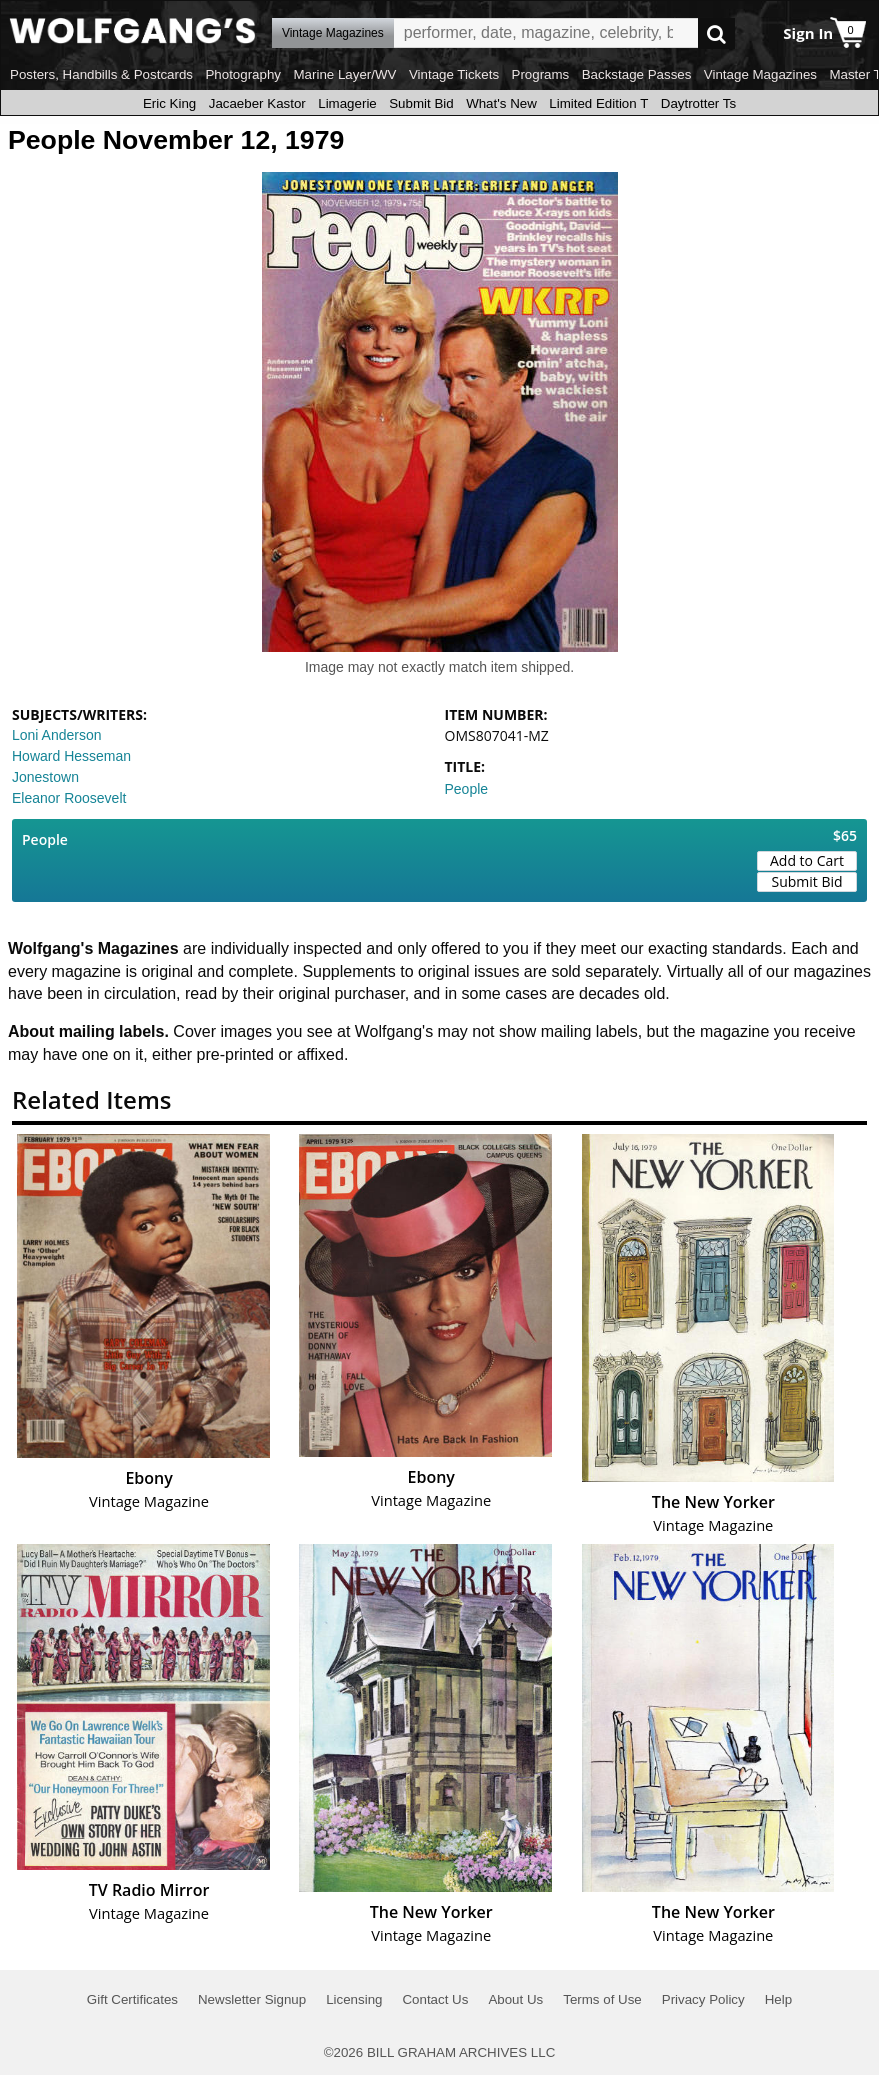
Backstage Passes (637, 74)
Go (716, 33)
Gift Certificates (132, 1999)
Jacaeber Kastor (257, 103)
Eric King (169, 103)
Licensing (354, 1999)
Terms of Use (602, 1999)
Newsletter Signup (252, 1999)
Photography (243, 74)
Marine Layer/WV (344, 74)
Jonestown (45, 777)
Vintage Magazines (760, 74)
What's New (501, 103)
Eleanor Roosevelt (69, 798)
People (467, 789)
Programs (541, 74)
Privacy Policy (703, 1999)
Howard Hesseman (71, 756)
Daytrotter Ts (698, 103)
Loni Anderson (57, 735)
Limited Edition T (598, 103)
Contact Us (435, 1999)
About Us (515, 1999)
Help (778, 1999)
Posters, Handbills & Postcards (101, 74)
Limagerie (347, 103)
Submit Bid (421, 103)
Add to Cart (807, 860)
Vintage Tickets (454, 74)
